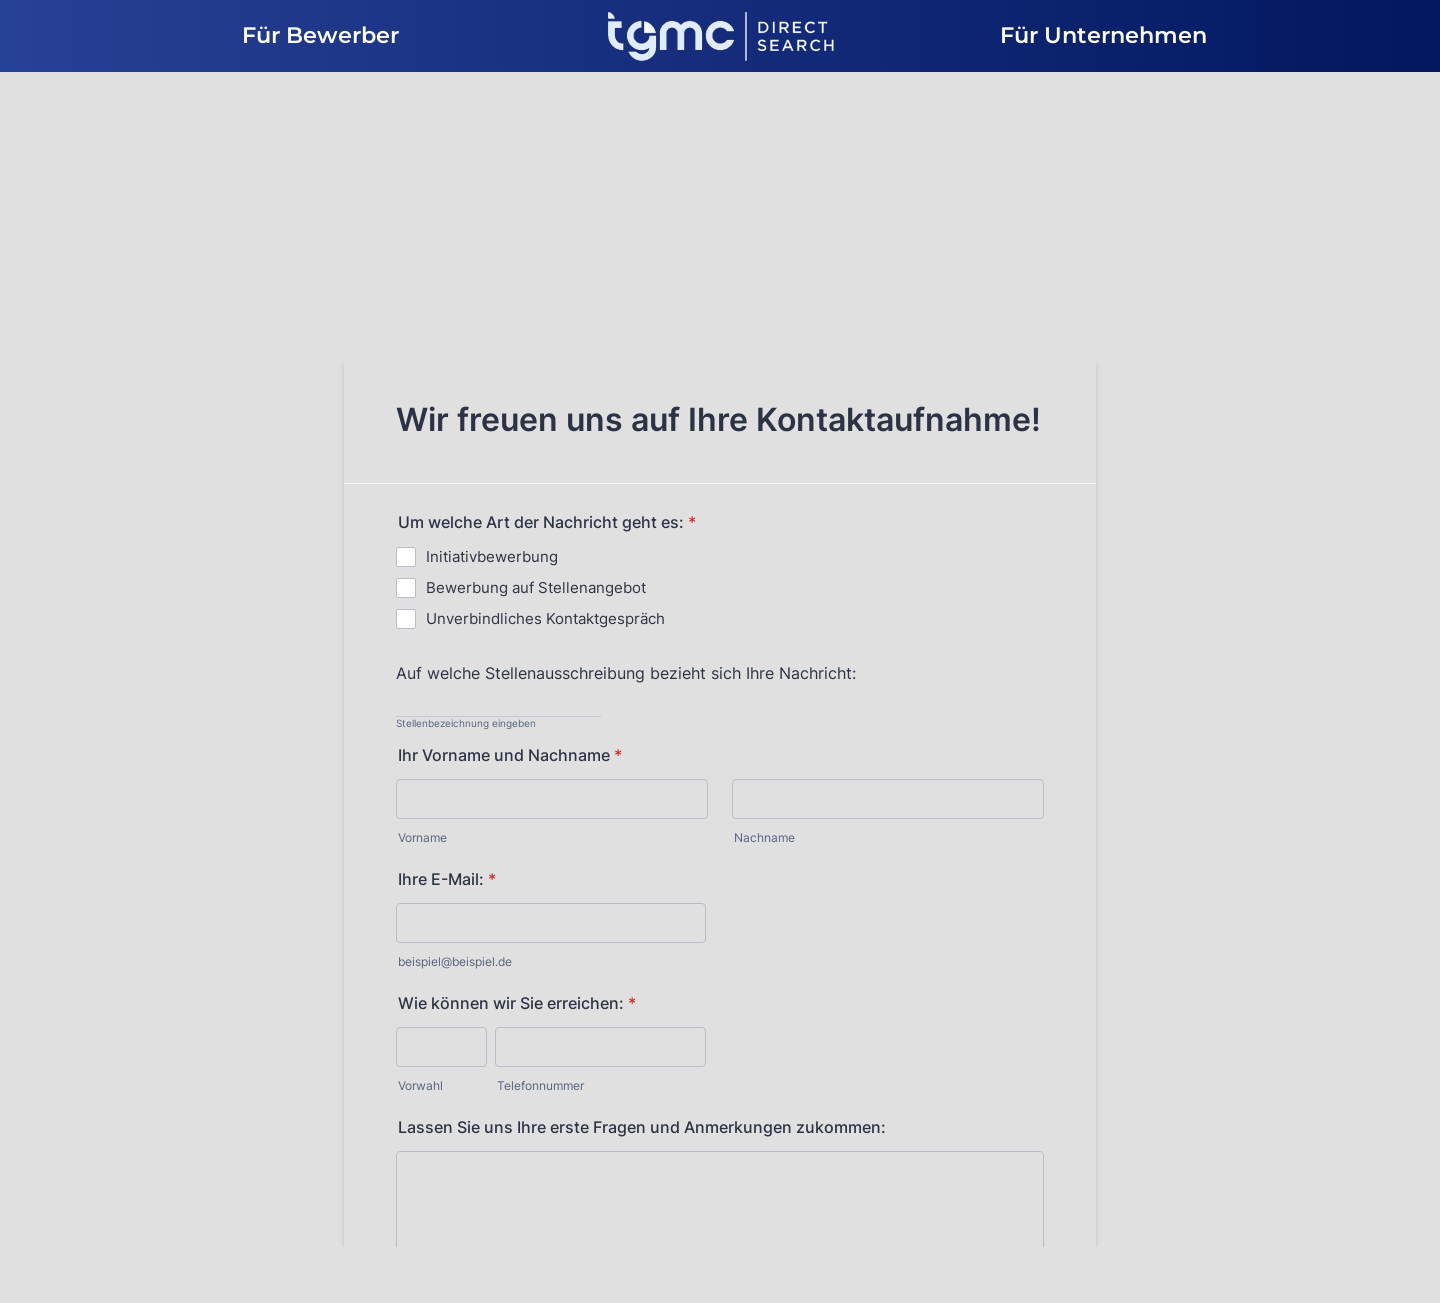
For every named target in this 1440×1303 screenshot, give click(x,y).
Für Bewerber (320, 35)
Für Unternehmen (1103, 35)
